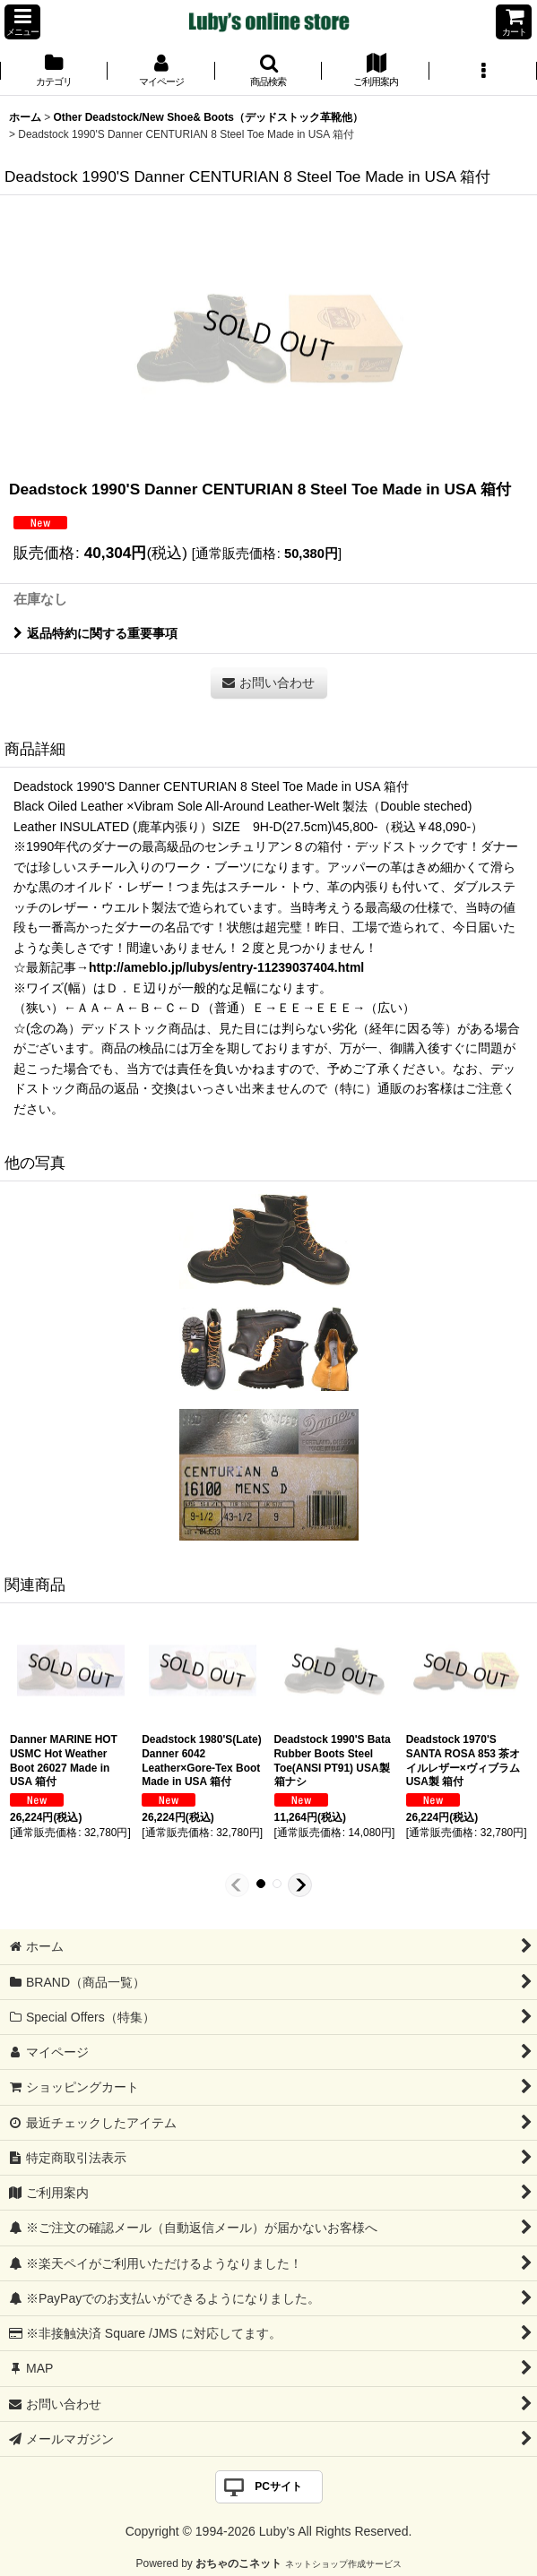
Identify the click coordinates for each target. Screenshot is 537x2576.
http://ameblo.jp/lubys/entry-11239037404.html (226, 967)
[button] (22, 21)
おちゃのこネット (238, 2563)
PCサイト (278, 2486)
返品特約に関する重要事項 (95, 633)
